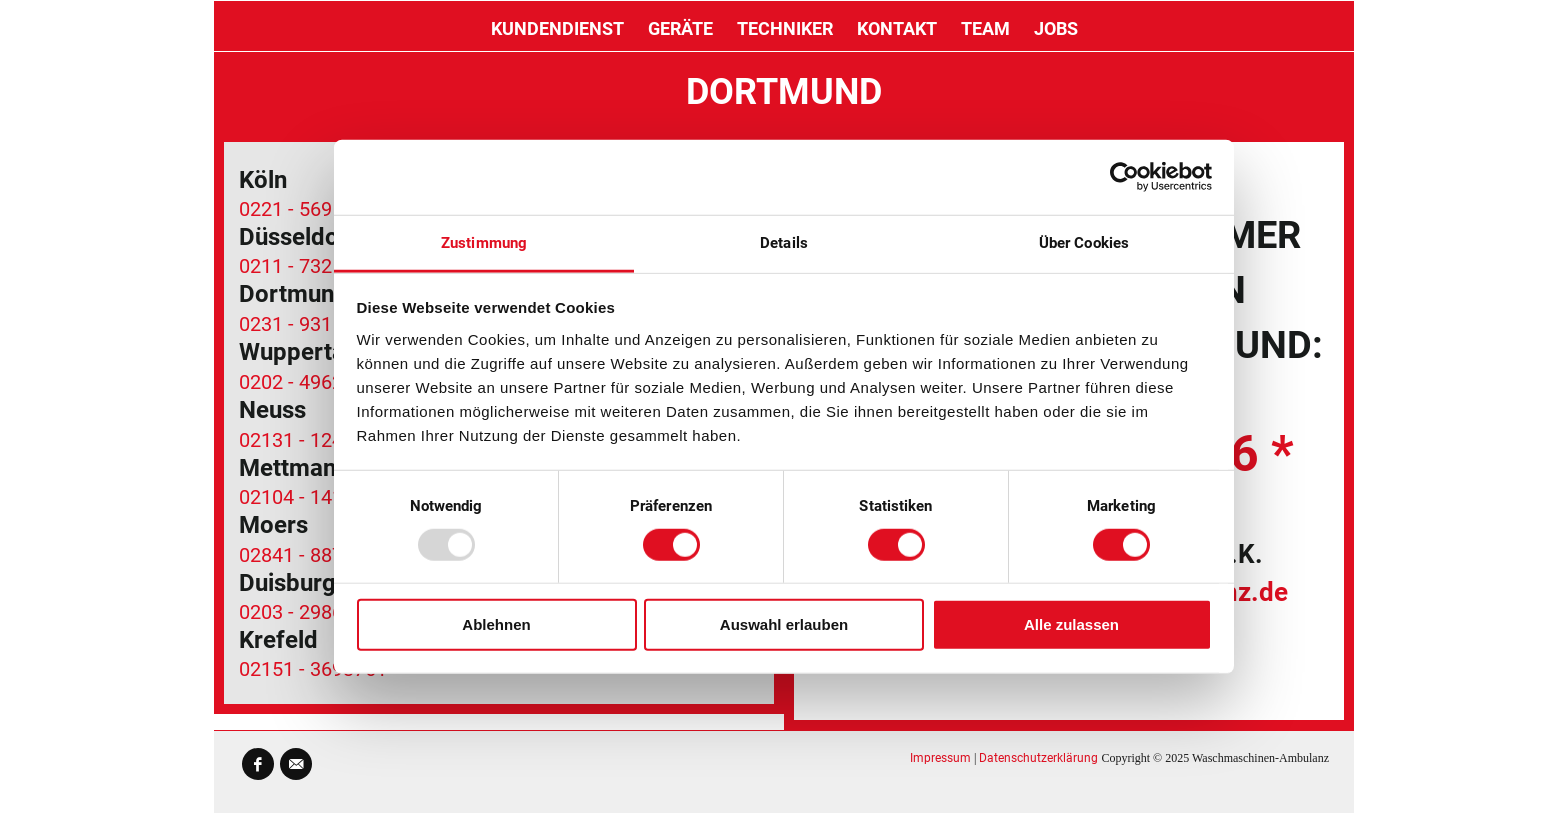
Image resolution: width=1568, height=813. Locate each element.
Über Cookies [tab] (1084, 242)
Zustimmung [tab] (484, 242)
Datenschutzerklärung (1038, 758)
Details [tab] (784, 242)
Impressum (940, 758)
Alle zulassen (1071, 624)
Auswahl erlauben (784, 624)
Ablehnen (496, 624)
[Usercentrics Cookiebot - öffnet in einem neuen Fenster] (1124, 177)
